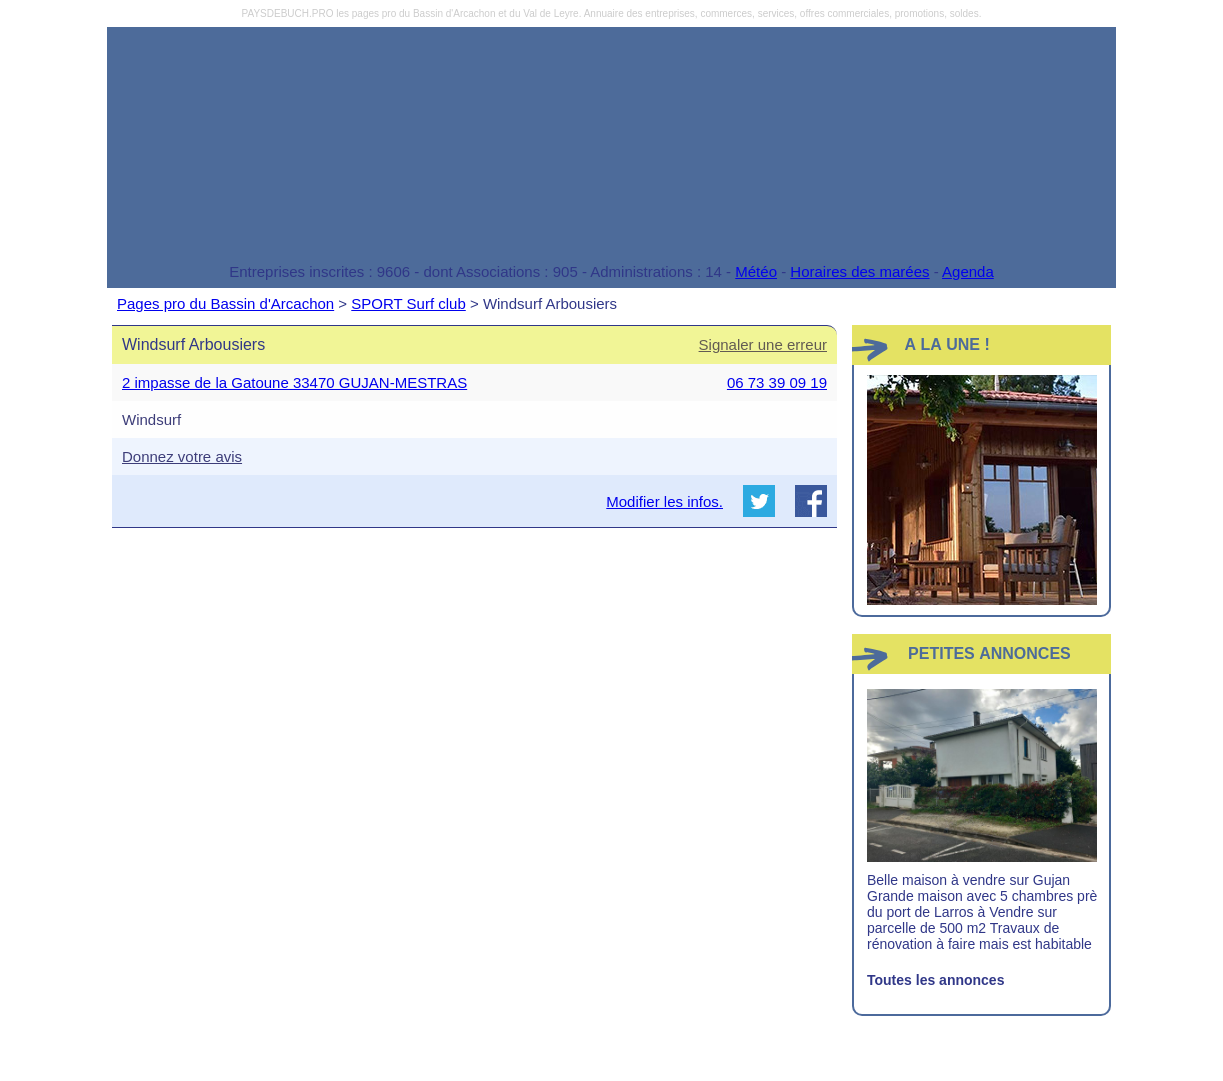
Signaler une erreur (763, 344)
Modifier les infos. (664, 501)
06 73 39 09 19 (777, 382)
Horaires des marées (859, 271)
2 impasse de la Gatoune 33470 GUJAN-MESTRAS (294, 382)
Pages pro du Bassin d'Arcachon (225, 303)
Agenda (968, 271)
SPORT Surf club (408, 303)
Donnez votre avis (182, 456)
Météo (756, 271)
